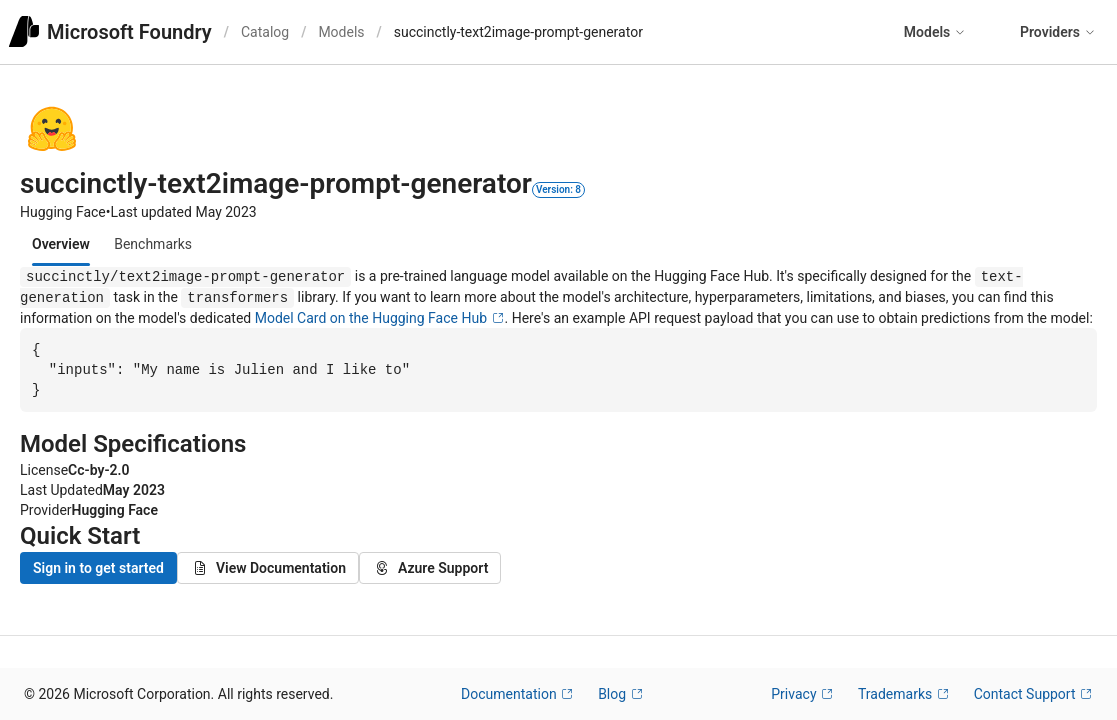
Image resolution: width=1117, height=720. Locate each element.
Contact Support (1033, 694)
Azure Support (430, 571)
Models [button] (935, 32)
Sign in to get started (98, 571)
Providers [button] (1058, 32)
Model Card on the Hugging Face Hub (380, 318)
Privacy (802, 694)
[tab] (61, 244)
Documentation (517, 694)
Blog (620, 694)
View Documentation (268, 571)
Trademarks (904, 694)
